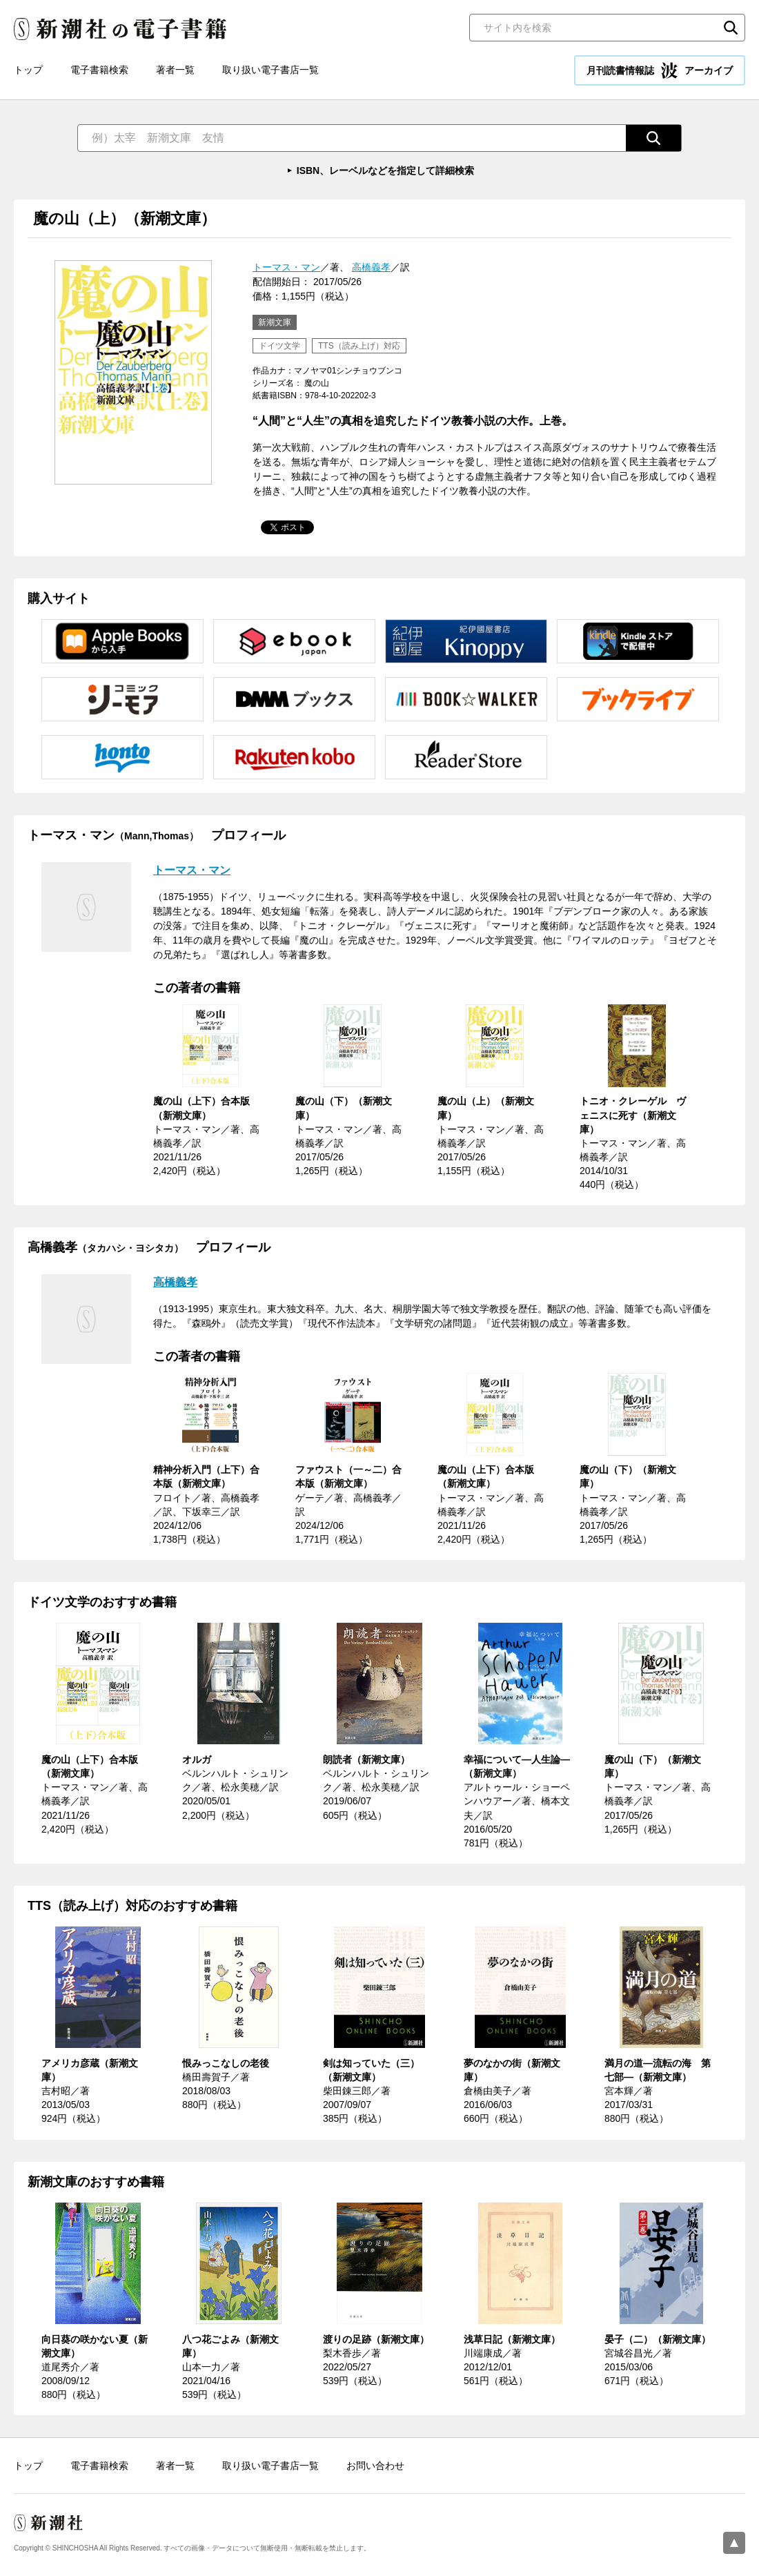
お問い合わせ (375, 2465)
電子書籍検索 (99, 69)
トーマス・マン (286, 267)
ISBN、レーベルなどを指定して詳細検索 (385, 170)
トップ (28, 69)
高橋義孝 (371, 267)
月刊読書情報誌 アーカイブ (659, 70)
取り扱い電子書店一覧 (270, 69)
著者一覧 (175, 69)
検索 (730, 27)
